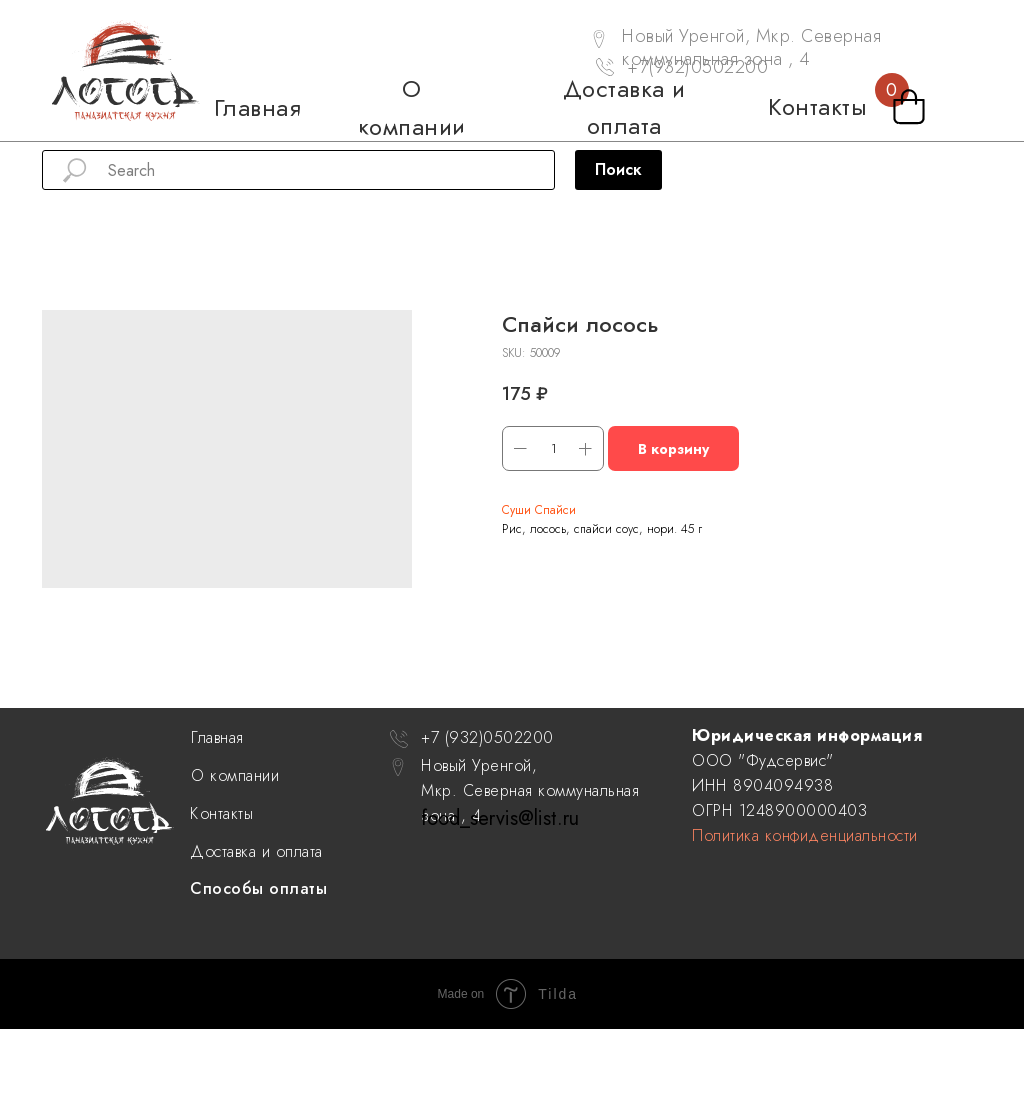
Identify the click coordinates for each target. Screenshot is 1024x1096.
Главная (217, 737)
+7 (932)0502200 (487, 737)
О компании (235, 775)
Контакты (221, 813)
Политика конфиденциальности (805, 835)
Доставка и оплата (256, 851)
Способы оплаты (258, 888)
